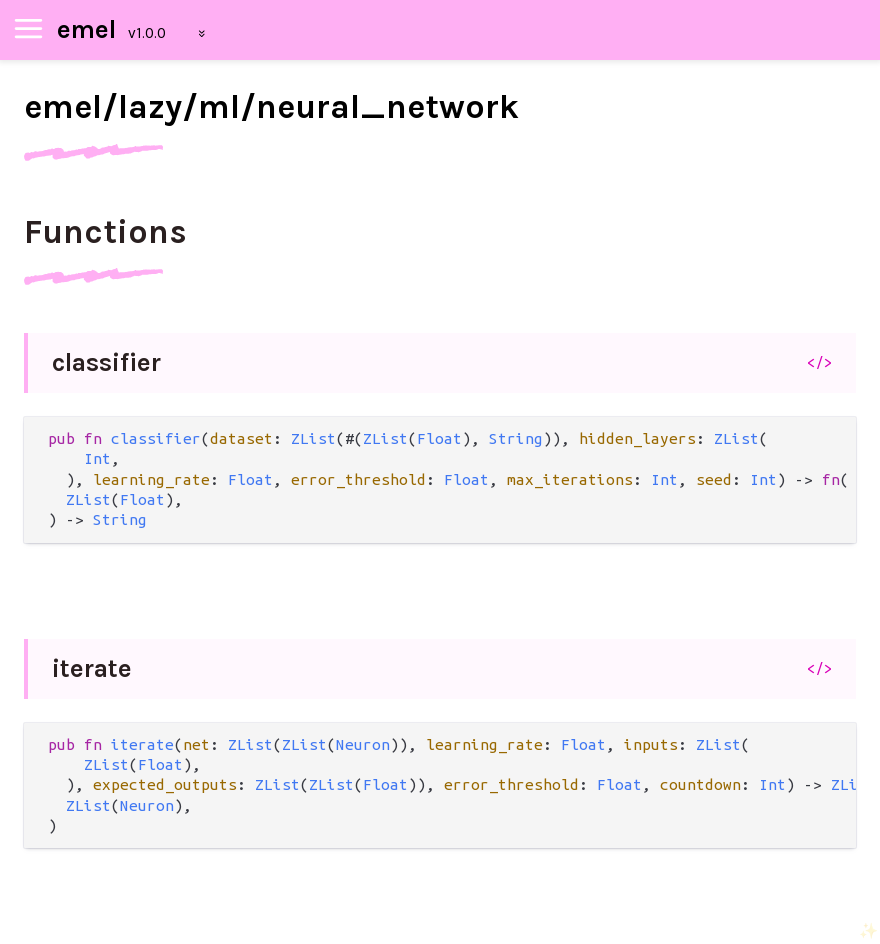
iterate (92, 668)
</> (819, 362)
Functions (105, 232)
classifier (106, 362)
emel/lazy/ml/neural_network (271, 107)
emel (86, 29)
